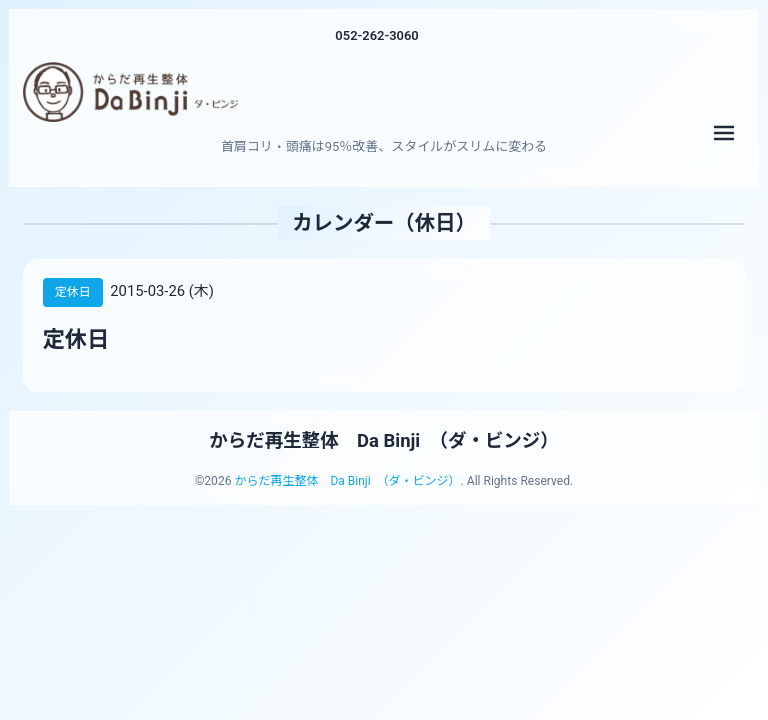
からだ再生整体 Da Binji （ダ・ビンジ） (384, 441)
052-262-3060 (377, 35)
